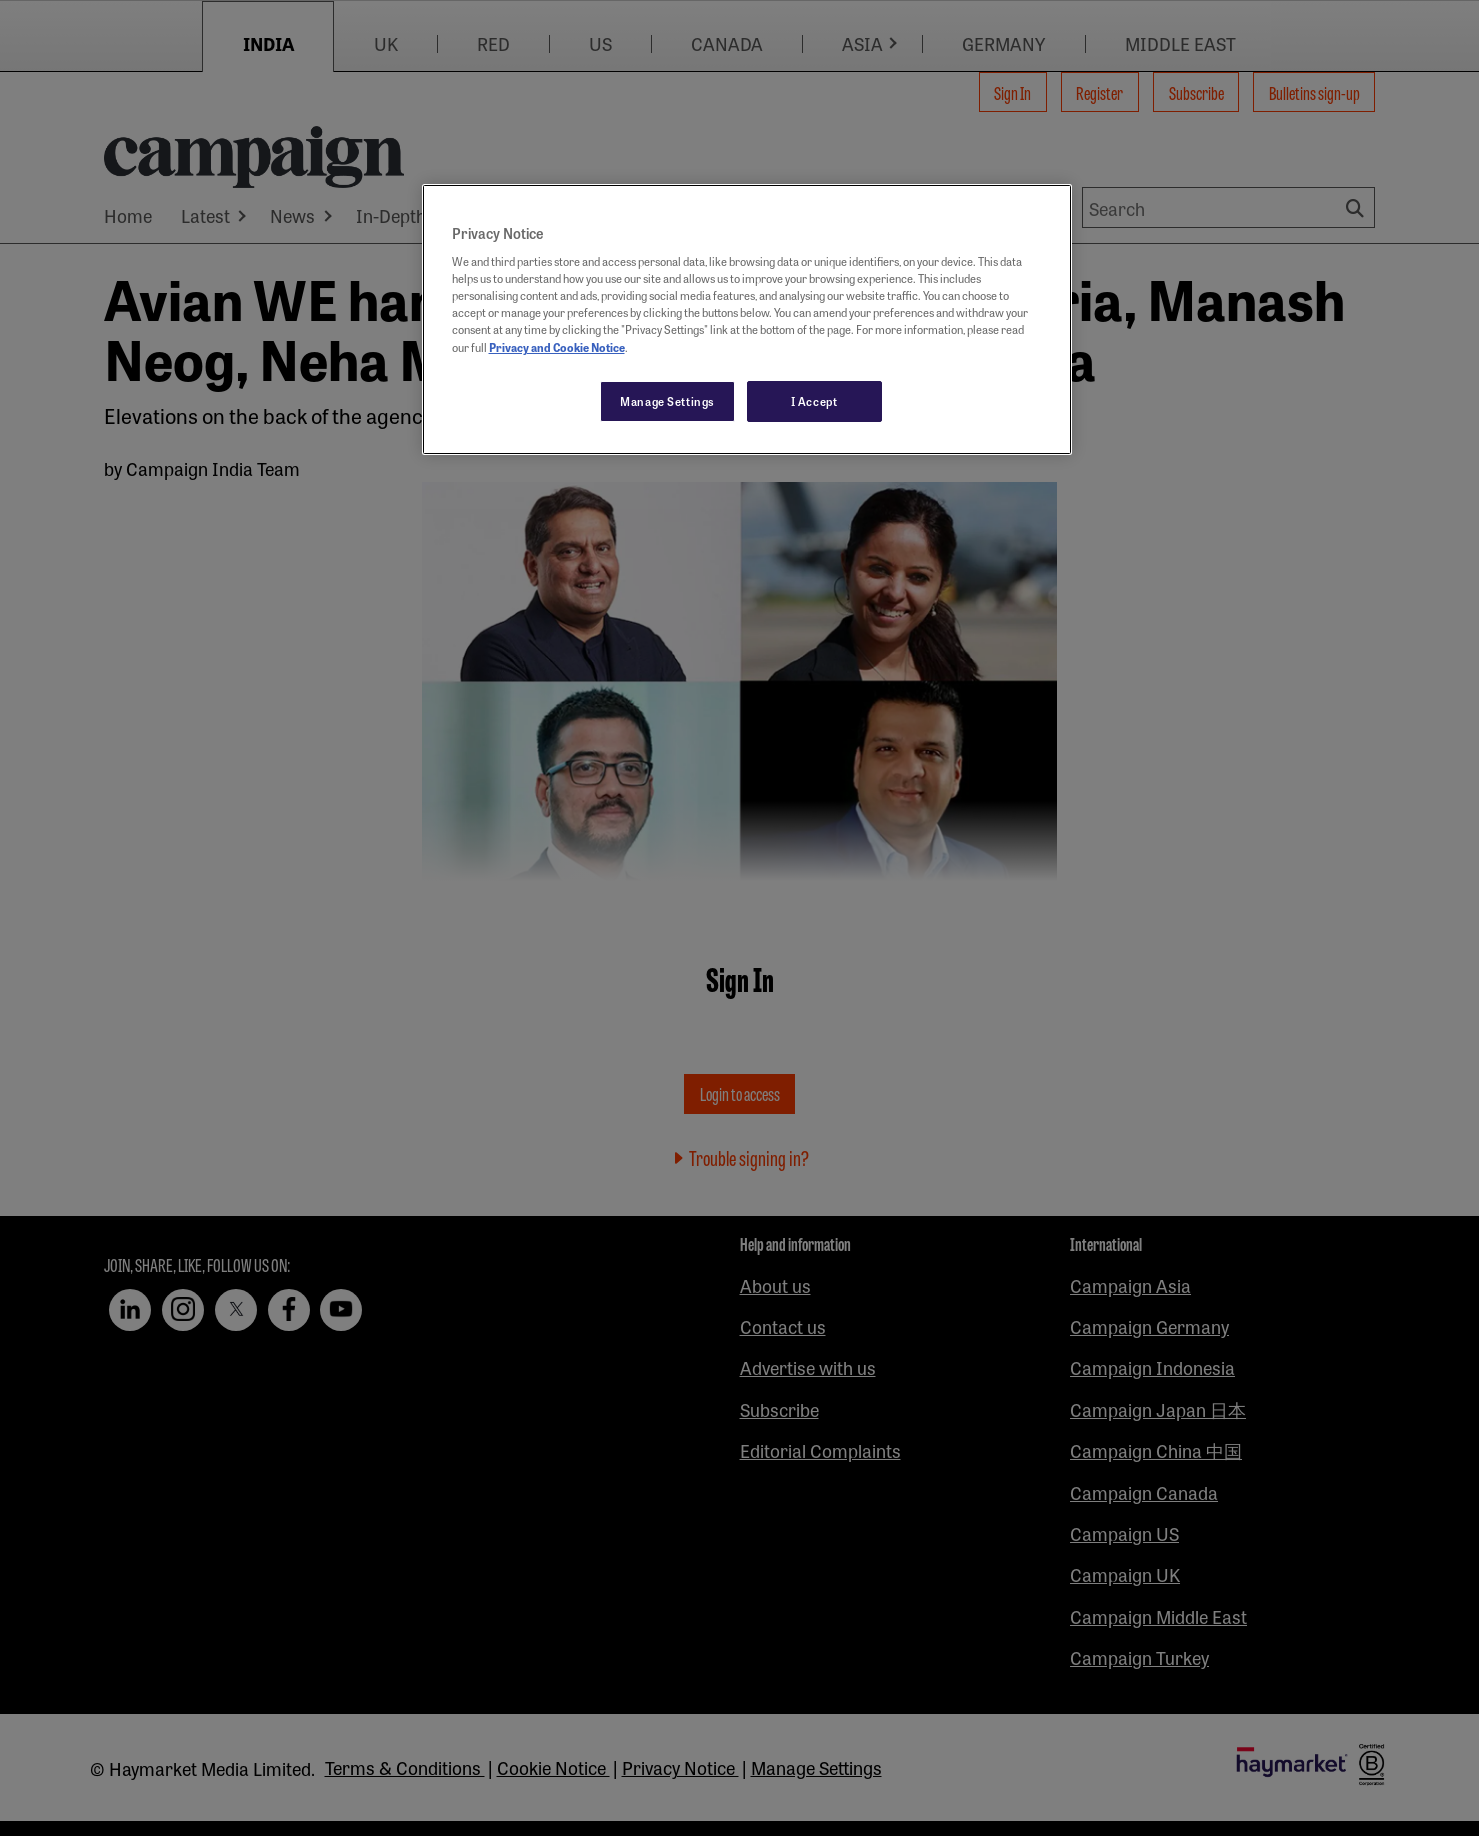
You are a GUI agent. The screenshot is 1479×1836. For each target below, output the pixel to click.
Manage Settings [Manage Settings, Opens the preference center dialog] (667, 401)
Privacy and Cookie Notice (557, 347)
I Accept (814, 401)
